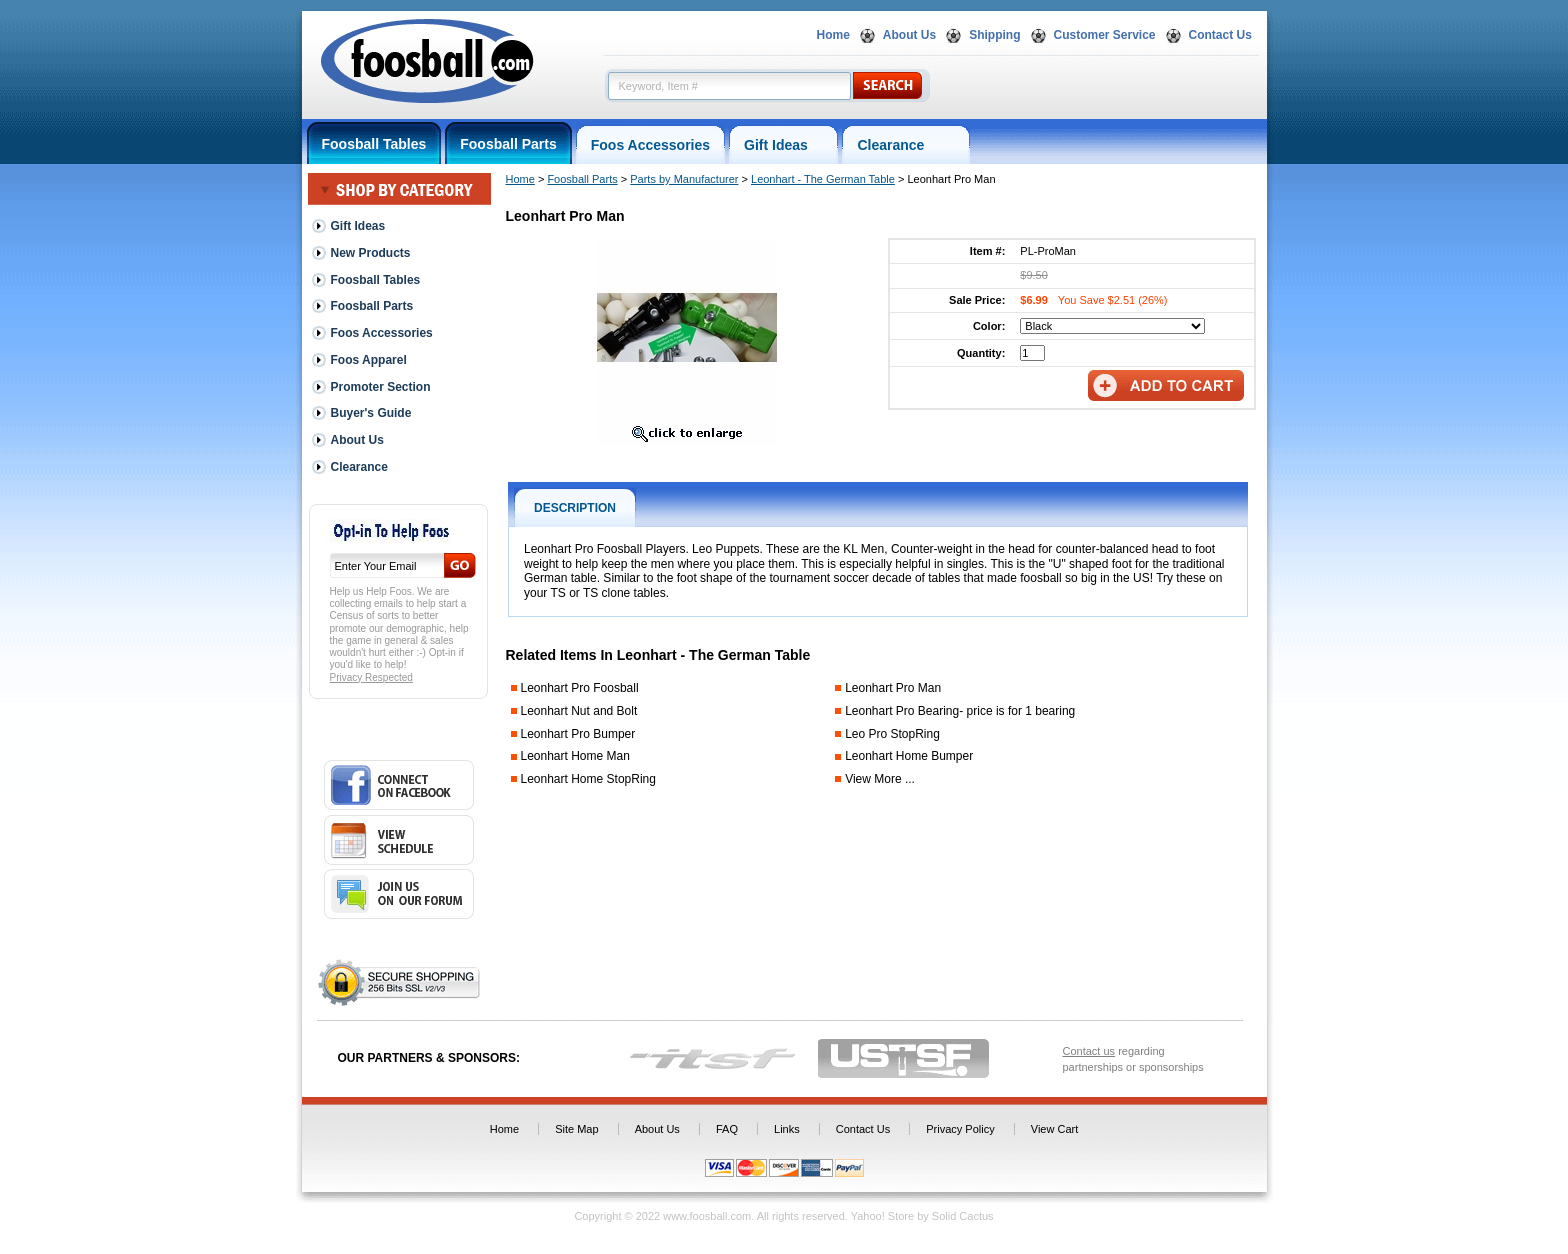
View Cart (1054, 1129)
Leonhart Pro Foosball (580, 688)
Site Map (576, 1129)
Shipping (994, 35)
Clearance (906, 145)
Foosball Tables (374, 144)
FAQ (727, 1129)
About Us (909, 35)
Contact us (1089, 1051)
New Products (371, 253)
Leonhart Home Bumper (909, 756)
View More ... (880, 779)
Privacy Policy (960, 1129)
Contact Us (1220, 35)
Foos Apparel (369, 360)
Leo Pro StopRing (892, 734)
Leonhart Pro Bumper (578, 734)
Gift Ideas (783, 145)
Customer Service (1105, 35)
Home (833, 35)
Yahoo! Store (882, 1216)
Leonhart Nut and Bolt (579, 711)
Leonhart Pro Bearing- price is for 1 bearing (960, 711)
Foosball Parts (508, 144)
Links (787, 1129)
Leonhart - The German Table (823, 179)
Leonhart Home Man (575, 756)
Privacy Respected (371, 677)
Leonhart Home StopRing (588, 779)
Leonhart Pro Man (893, 688)
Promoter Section (381, 387)
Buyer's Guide (371, 413)
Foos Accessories (650, 145)
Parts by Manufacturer (684, 179)
